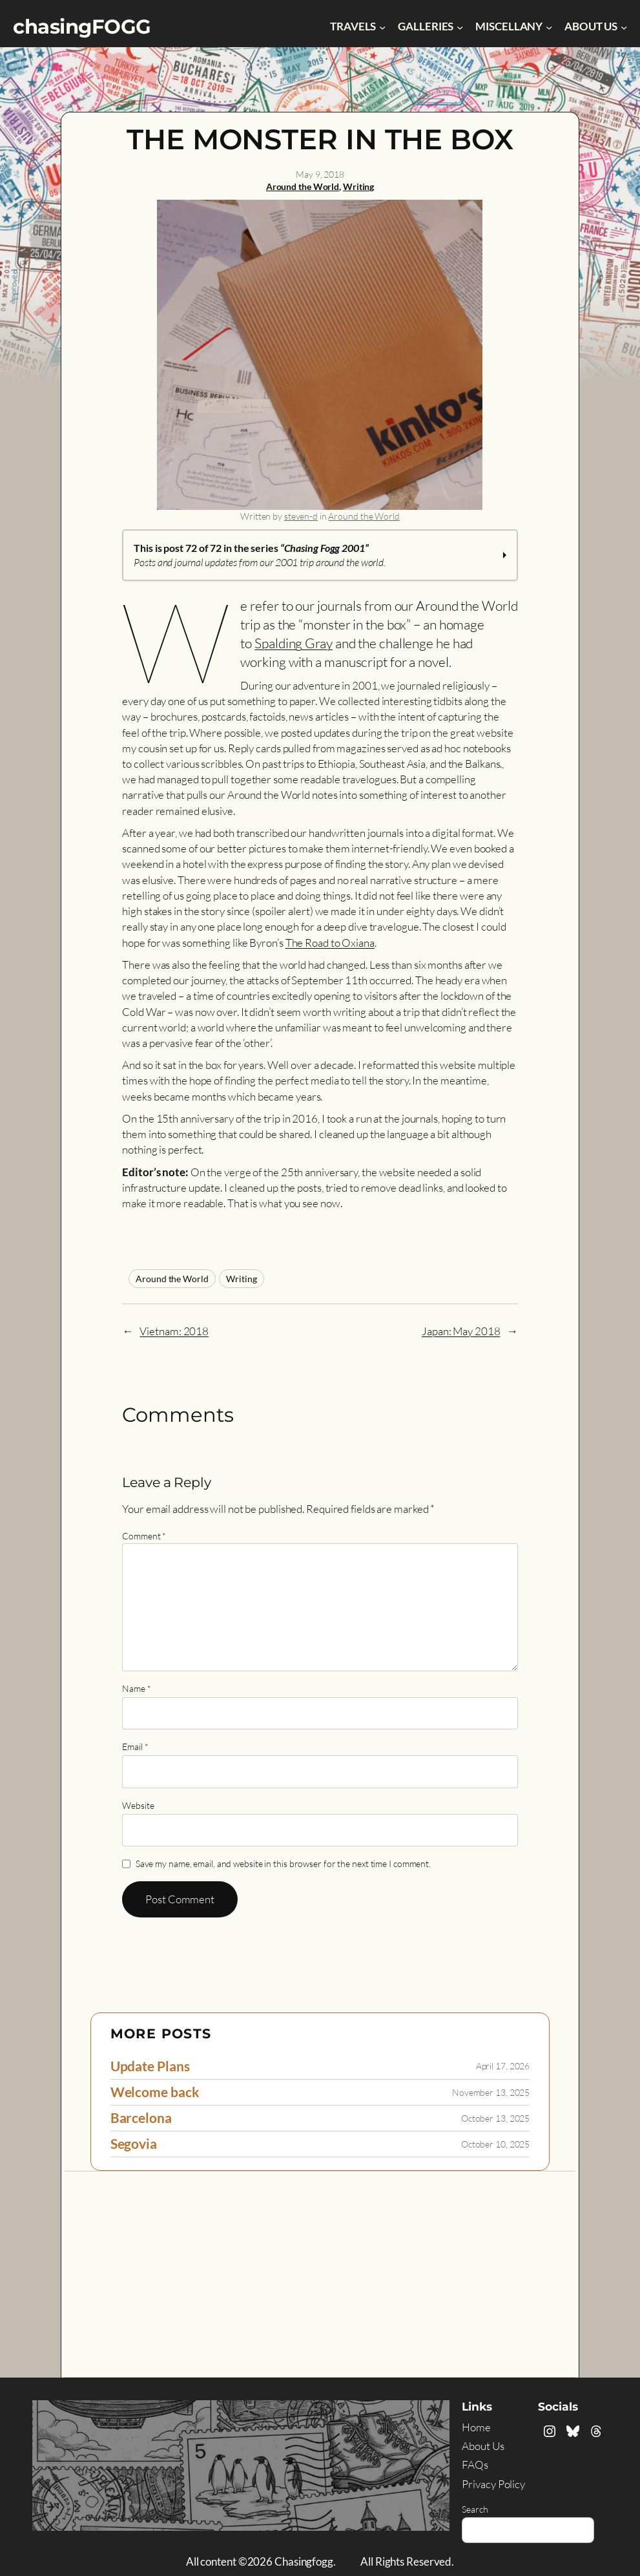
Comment (144, 1535)
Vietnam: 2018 (174, 1331)
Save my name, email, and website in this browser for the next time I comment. (283, 1863)
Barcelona (141, 2118)
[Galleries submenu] (460, 26)
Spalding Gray (293, 643)
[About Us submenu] (624, 26)
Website (138, 1805)
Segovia (133, 2144)
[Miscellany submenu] (549, 26)
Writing (358, 186)
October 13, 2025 (495, 2118)
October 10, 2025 (495, 2143)
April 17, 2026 (503, 2065)
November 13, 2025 (491, 2092)
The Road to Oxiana (330, 942)
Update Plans (150, 2066)
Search (475, 2509)
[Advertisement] (320, 2268)
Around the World (302, 186)
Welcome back (155, 2092)
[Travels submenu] (382, 26)
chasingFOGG (82, 26)
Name (136, 1688)
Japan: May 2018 (461, 1331)
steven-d (301, 516)
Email (135, 1746)
